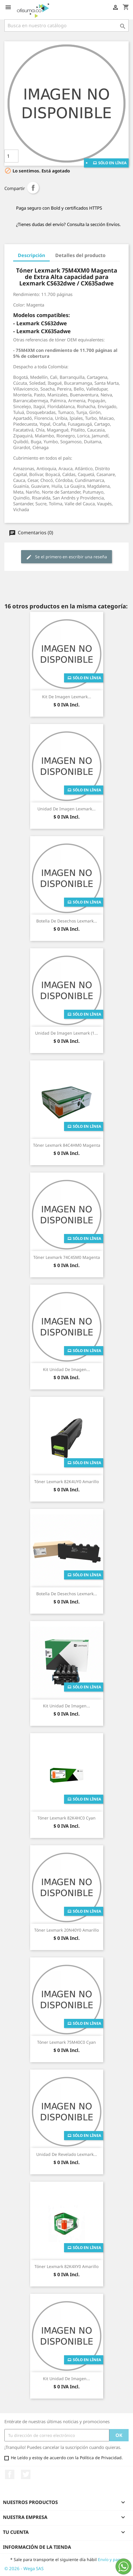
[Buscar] (66, 25)
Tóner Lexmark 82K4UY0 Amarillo (66, 1481)
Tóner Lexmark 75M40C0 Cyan (66, 2042)
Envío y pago (110, 2559)
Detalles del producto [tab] (80, 255)
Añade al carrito (61, 156)
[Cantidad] (11, 156)
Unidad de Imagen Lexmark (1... (66, 1033)
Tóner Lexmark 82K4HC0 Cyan (66, 1818)
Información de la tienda (37, 2547)
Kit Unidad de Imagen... (66, 1369)
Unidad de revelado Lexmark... (66, 2154)
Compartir (33, 188)
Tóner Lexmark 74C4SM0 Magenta (66, 1257)
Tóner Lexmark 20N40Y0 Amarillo (66, 1930)
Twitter (25, 2474)
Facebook (9, 2474)
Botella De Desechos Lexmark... (66, 921)
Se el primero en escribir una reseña (66, 557)
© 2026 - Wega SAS (24, 2568)
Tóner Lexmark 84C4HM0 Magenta (66, 1145)
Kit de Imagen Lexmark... (66, 696)
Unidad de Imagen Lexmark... (66, 809)
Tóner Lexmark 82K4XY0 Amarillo (66, 2266)
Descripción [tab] (31, 255)
